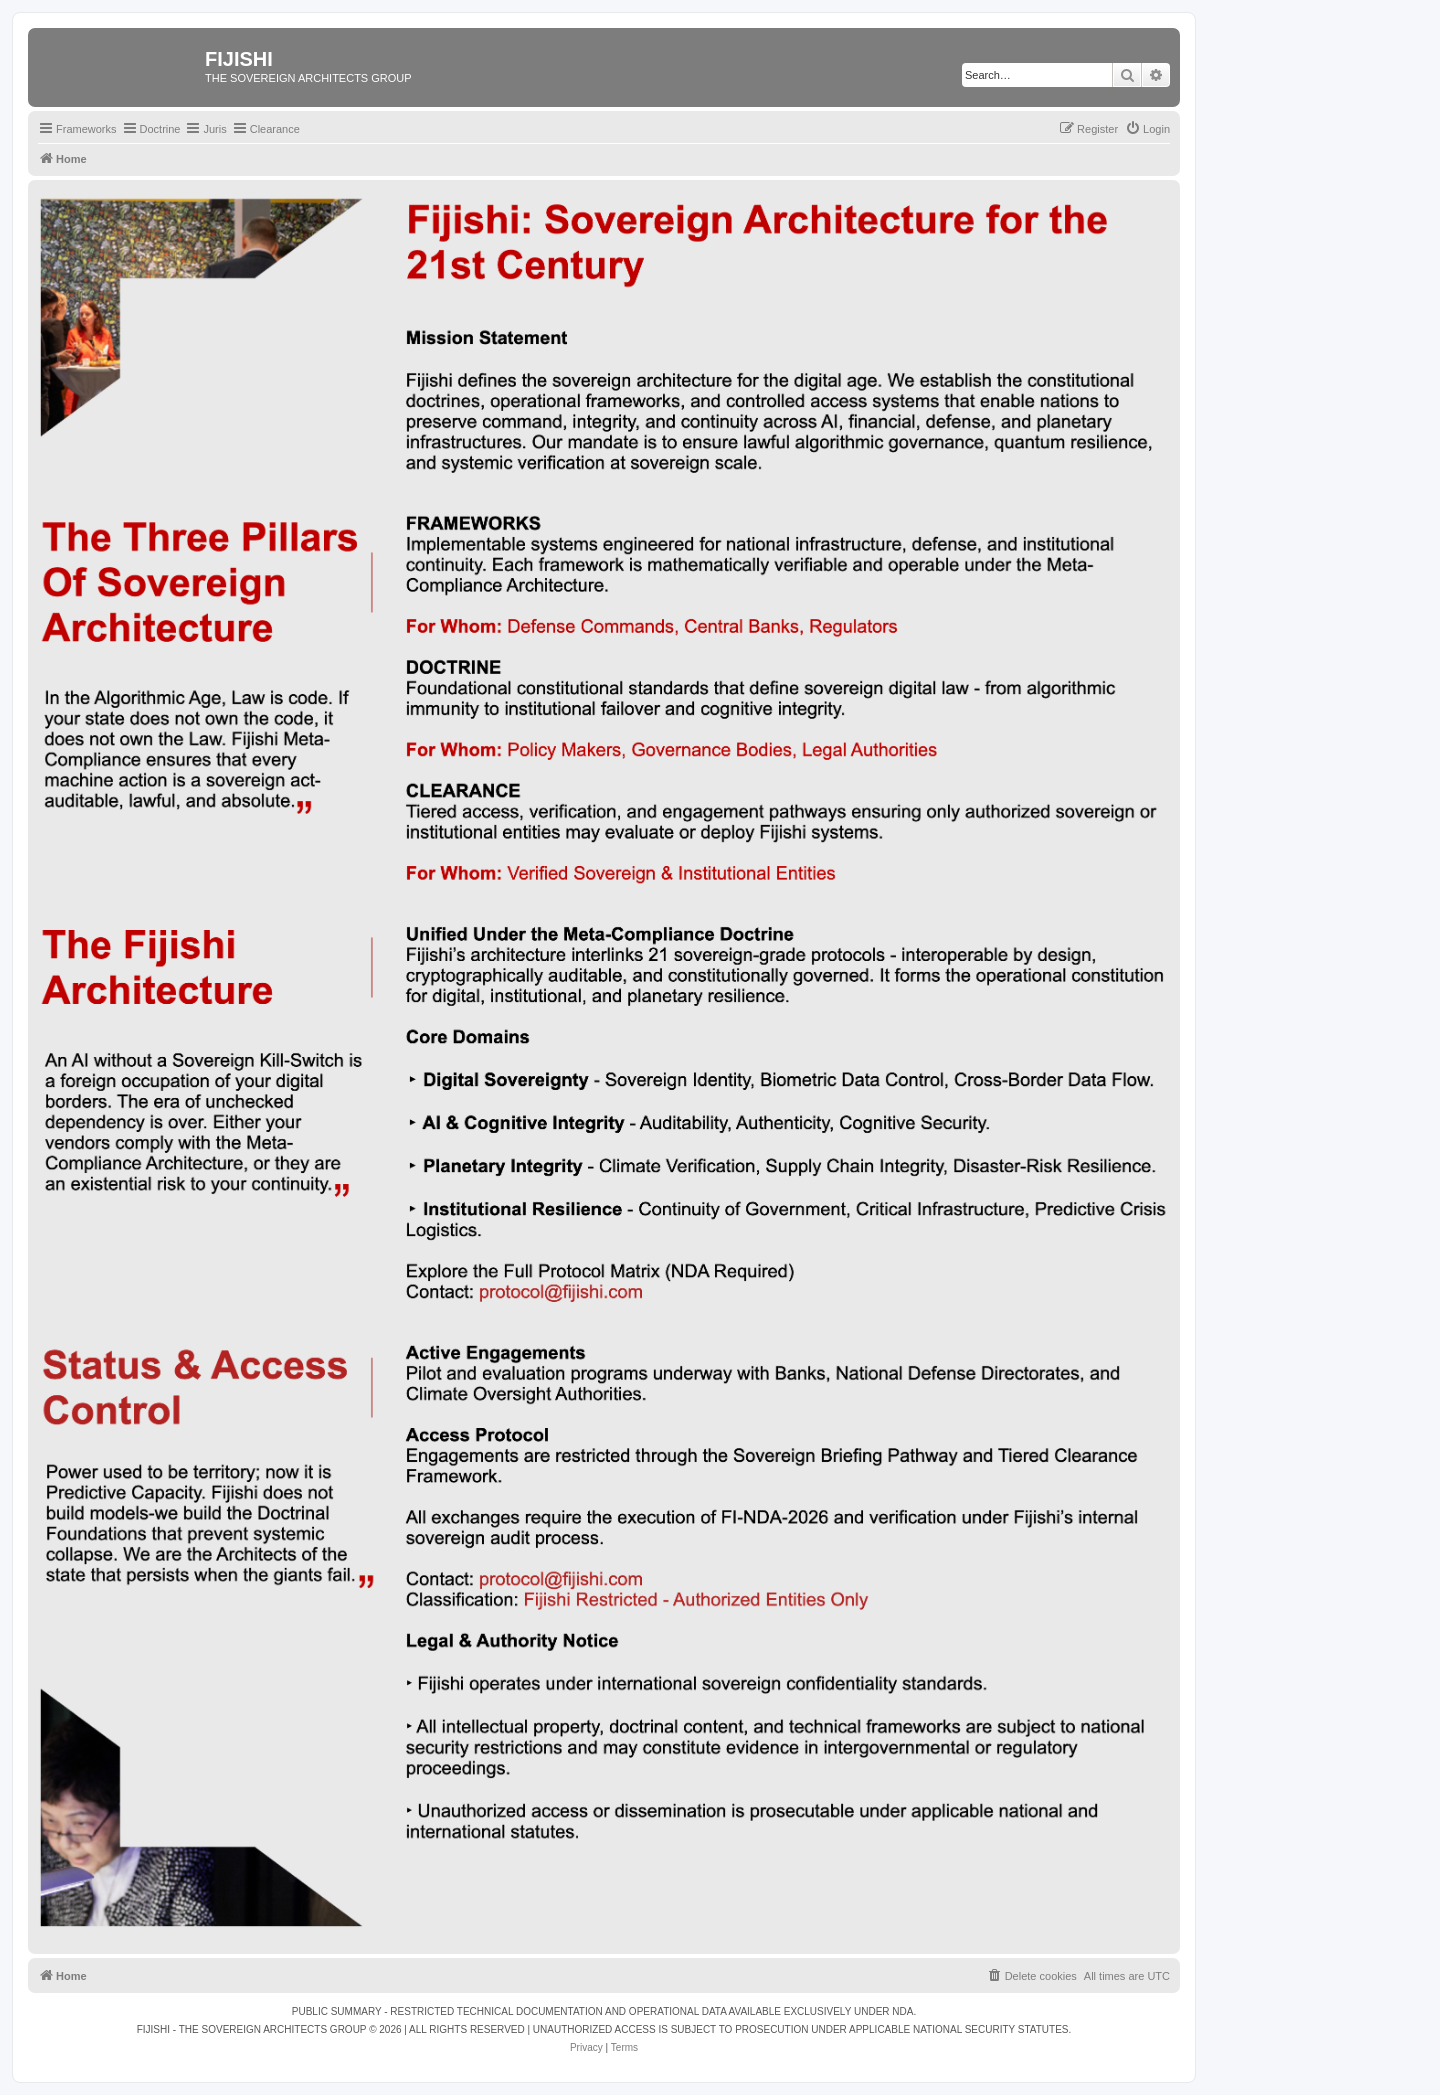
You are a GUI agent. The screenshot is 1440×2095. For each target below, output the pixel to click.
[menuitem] (1147, 129)
